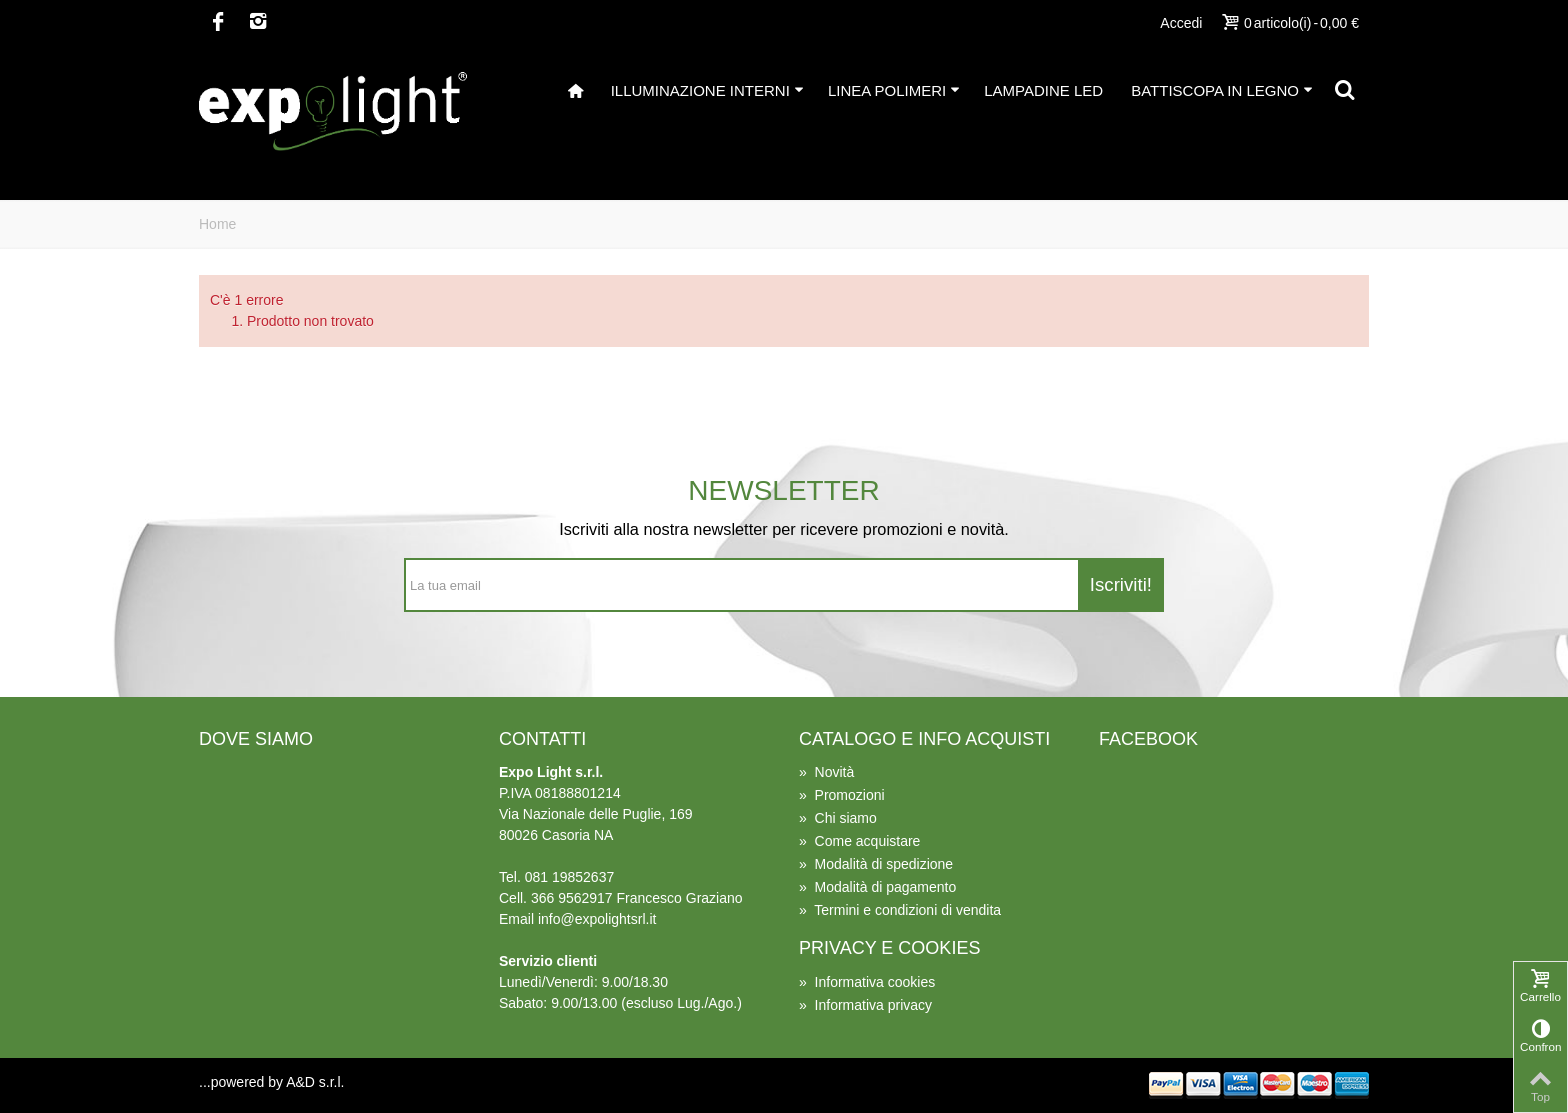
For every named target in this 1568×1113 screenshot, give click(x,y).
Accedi (1181, 23)
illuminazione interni (707, 90)
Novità (826, 772)
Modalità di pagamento (877, 887)
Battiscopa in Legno (1222, 90)
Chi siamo (838, 818)
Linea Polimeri (894, 90)
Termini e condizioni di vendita (900, 910)
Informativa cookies (867, 982)
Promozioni (842, 795)
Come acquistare (859, 841)
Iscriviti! (1121, 584)
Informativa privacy (865, 1005)
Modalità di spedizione (876, 864)
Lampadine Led (1043, 90)
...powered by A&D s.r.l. (272, 1082)
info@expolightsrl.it (597, 919)
